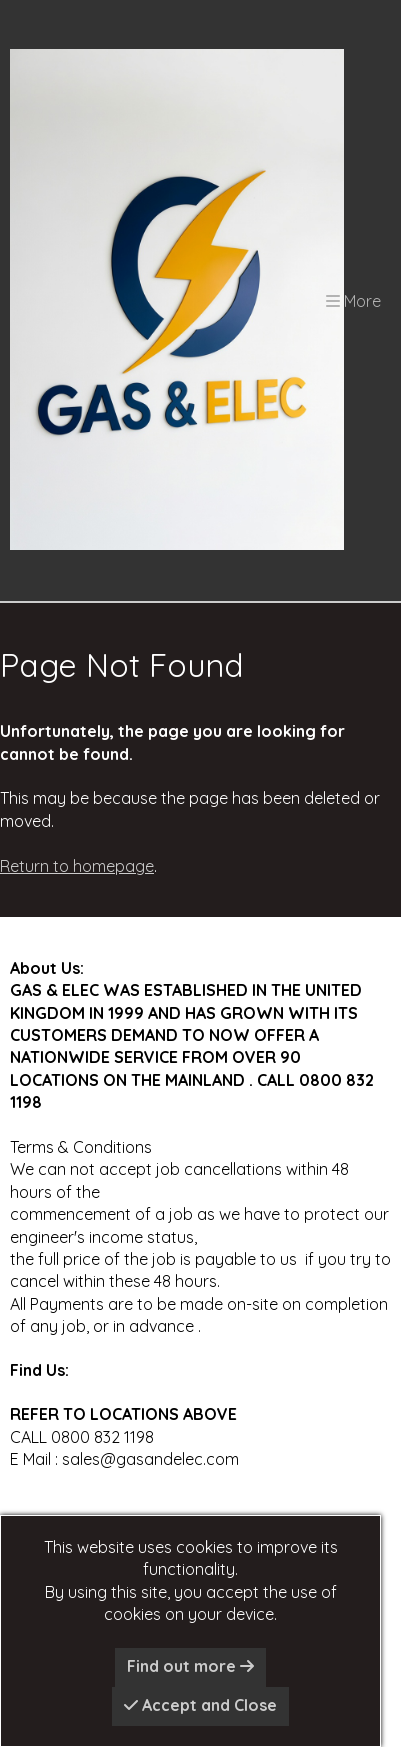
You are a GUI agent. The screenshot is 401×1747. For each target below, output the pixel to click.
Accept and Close (200, 1705)
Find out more (190, 1666)
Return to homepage (77, 866)
